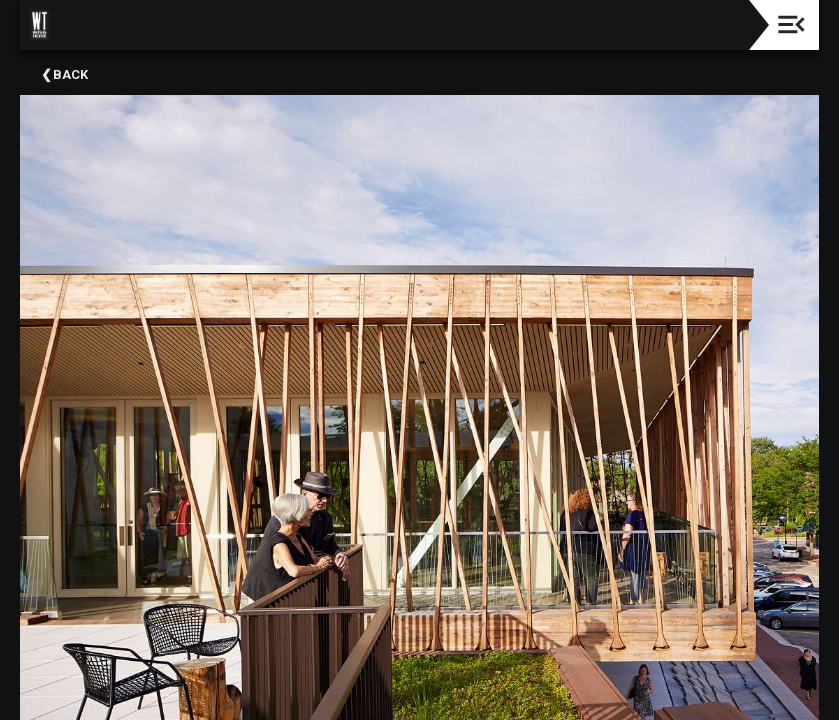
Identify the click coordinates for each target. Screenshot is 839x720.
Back (70, 74)
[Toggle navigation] (791, 24)
